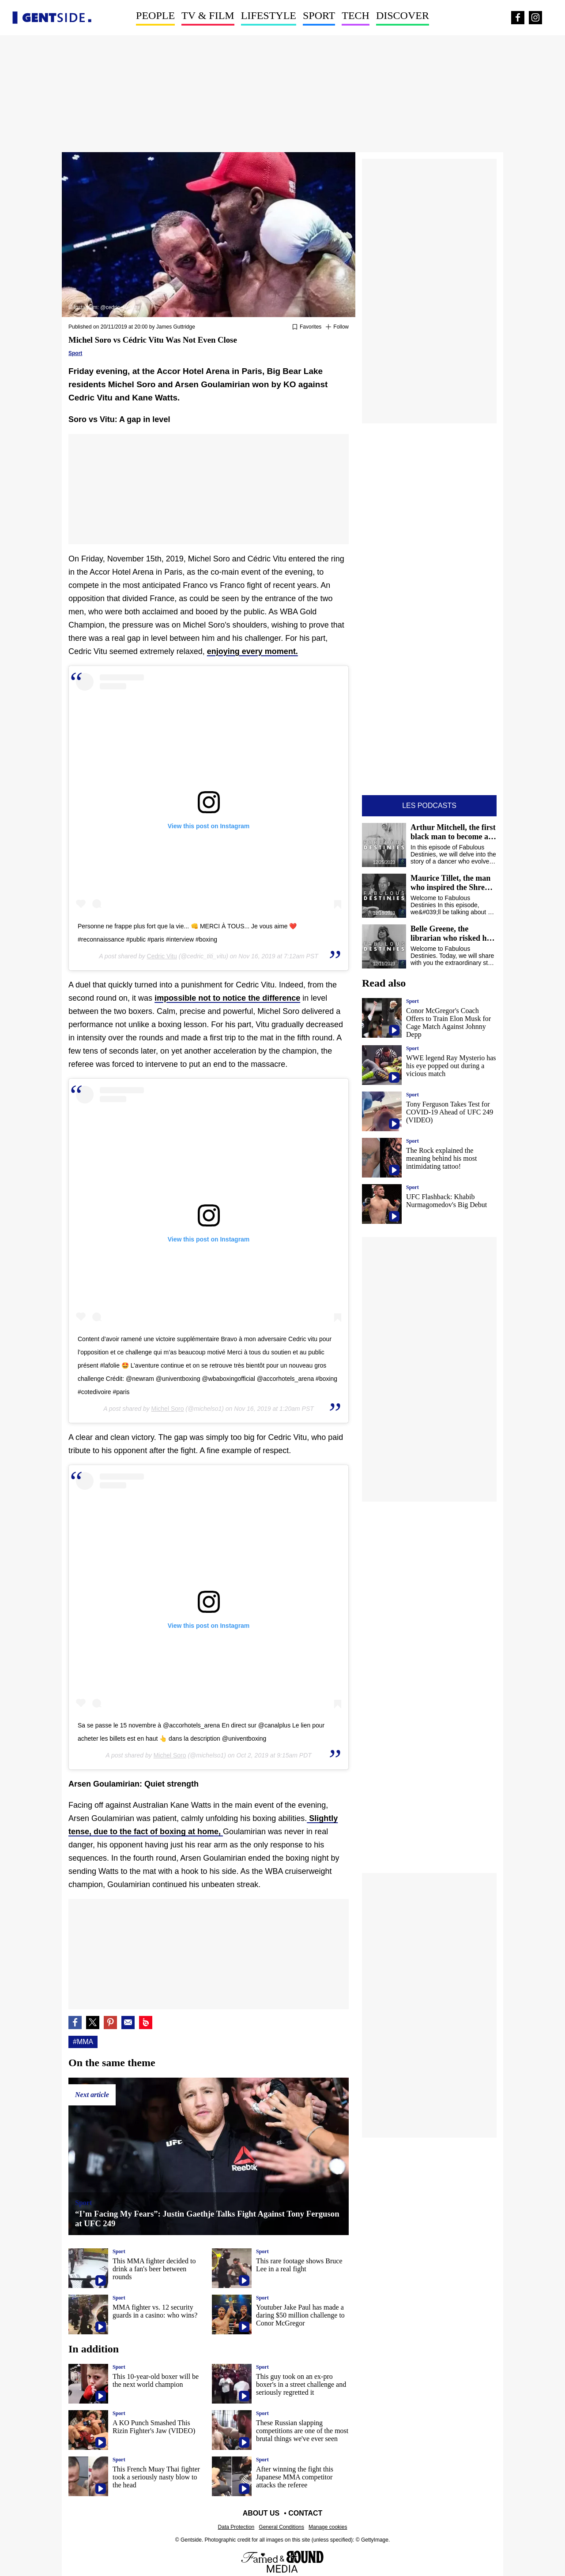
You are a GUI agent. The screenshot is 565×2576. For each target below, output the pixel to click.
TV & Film (207, 15)
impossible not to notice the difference (227, 998)
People (155, 15)
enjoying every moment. (252, 651)
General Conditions (281, 2527)
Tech (355, 15)
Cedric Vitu (162, 956)
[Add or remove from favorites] (306, 327)
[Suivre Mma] (337, 327)
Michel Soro (167, 1408)
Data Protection (236, 2527)
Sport (319, 15)
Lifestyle (268, 15)
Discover (402, 15)
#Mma (83, 2041)
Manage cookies (328, 2527)
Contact (305, 2513)
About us (261, 2513)
